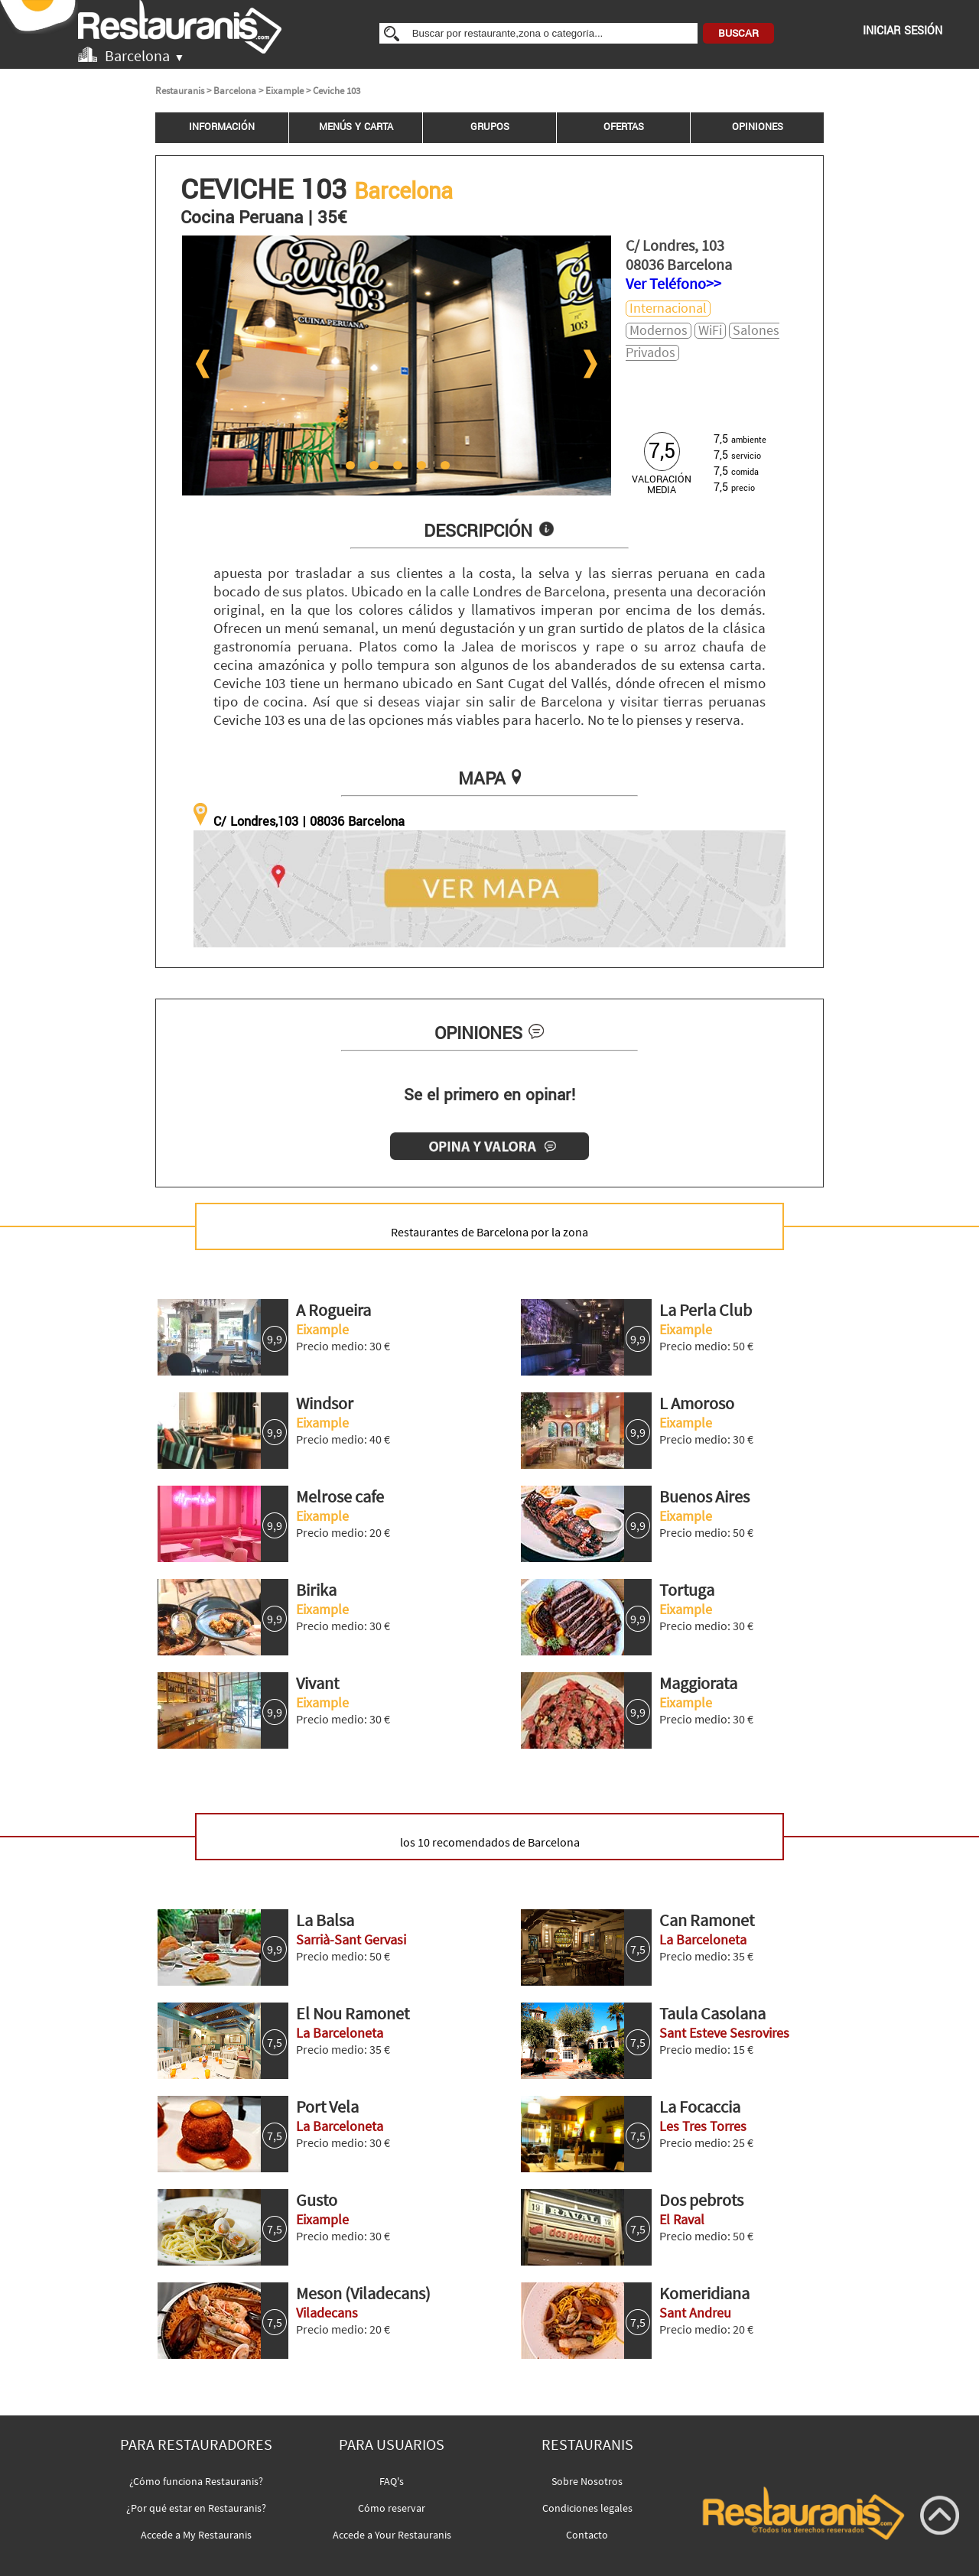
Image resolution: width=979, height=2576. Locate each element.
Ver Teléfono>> (673, 283)
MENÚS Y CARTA (356, 127)
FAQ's (391, 2481)
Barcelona (234, 90)
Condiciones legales (587, 2508)
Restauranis (179, 90)
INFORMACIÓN (222, 127)
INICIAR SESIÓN (902, 31)
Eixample (284, 90)
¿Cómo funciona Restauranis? (196, 2481)
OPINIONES (757, 127)
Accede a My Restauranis (196, 2535)
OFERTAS (623, 127)
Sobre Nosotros (587, 2481)
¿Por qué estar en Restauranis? (196, 2508)
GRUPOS (489, 127)
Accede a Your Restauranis (392, 2535)
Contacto (587, 2535)
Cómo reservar (391, 2508)
